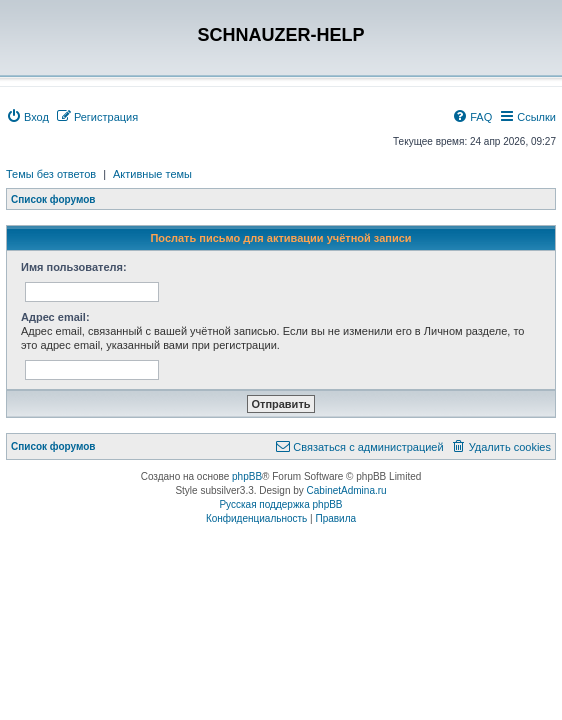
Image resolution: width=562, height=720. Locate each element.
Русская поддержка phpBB (280, 504)
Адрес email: (55, 317)
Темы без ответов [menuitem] (51, 174)
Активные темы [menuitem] (152, 174)
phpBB (247, 476)
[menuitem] (27, 117)
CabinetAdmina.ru (347, 490)
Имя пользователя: (74, 267)
